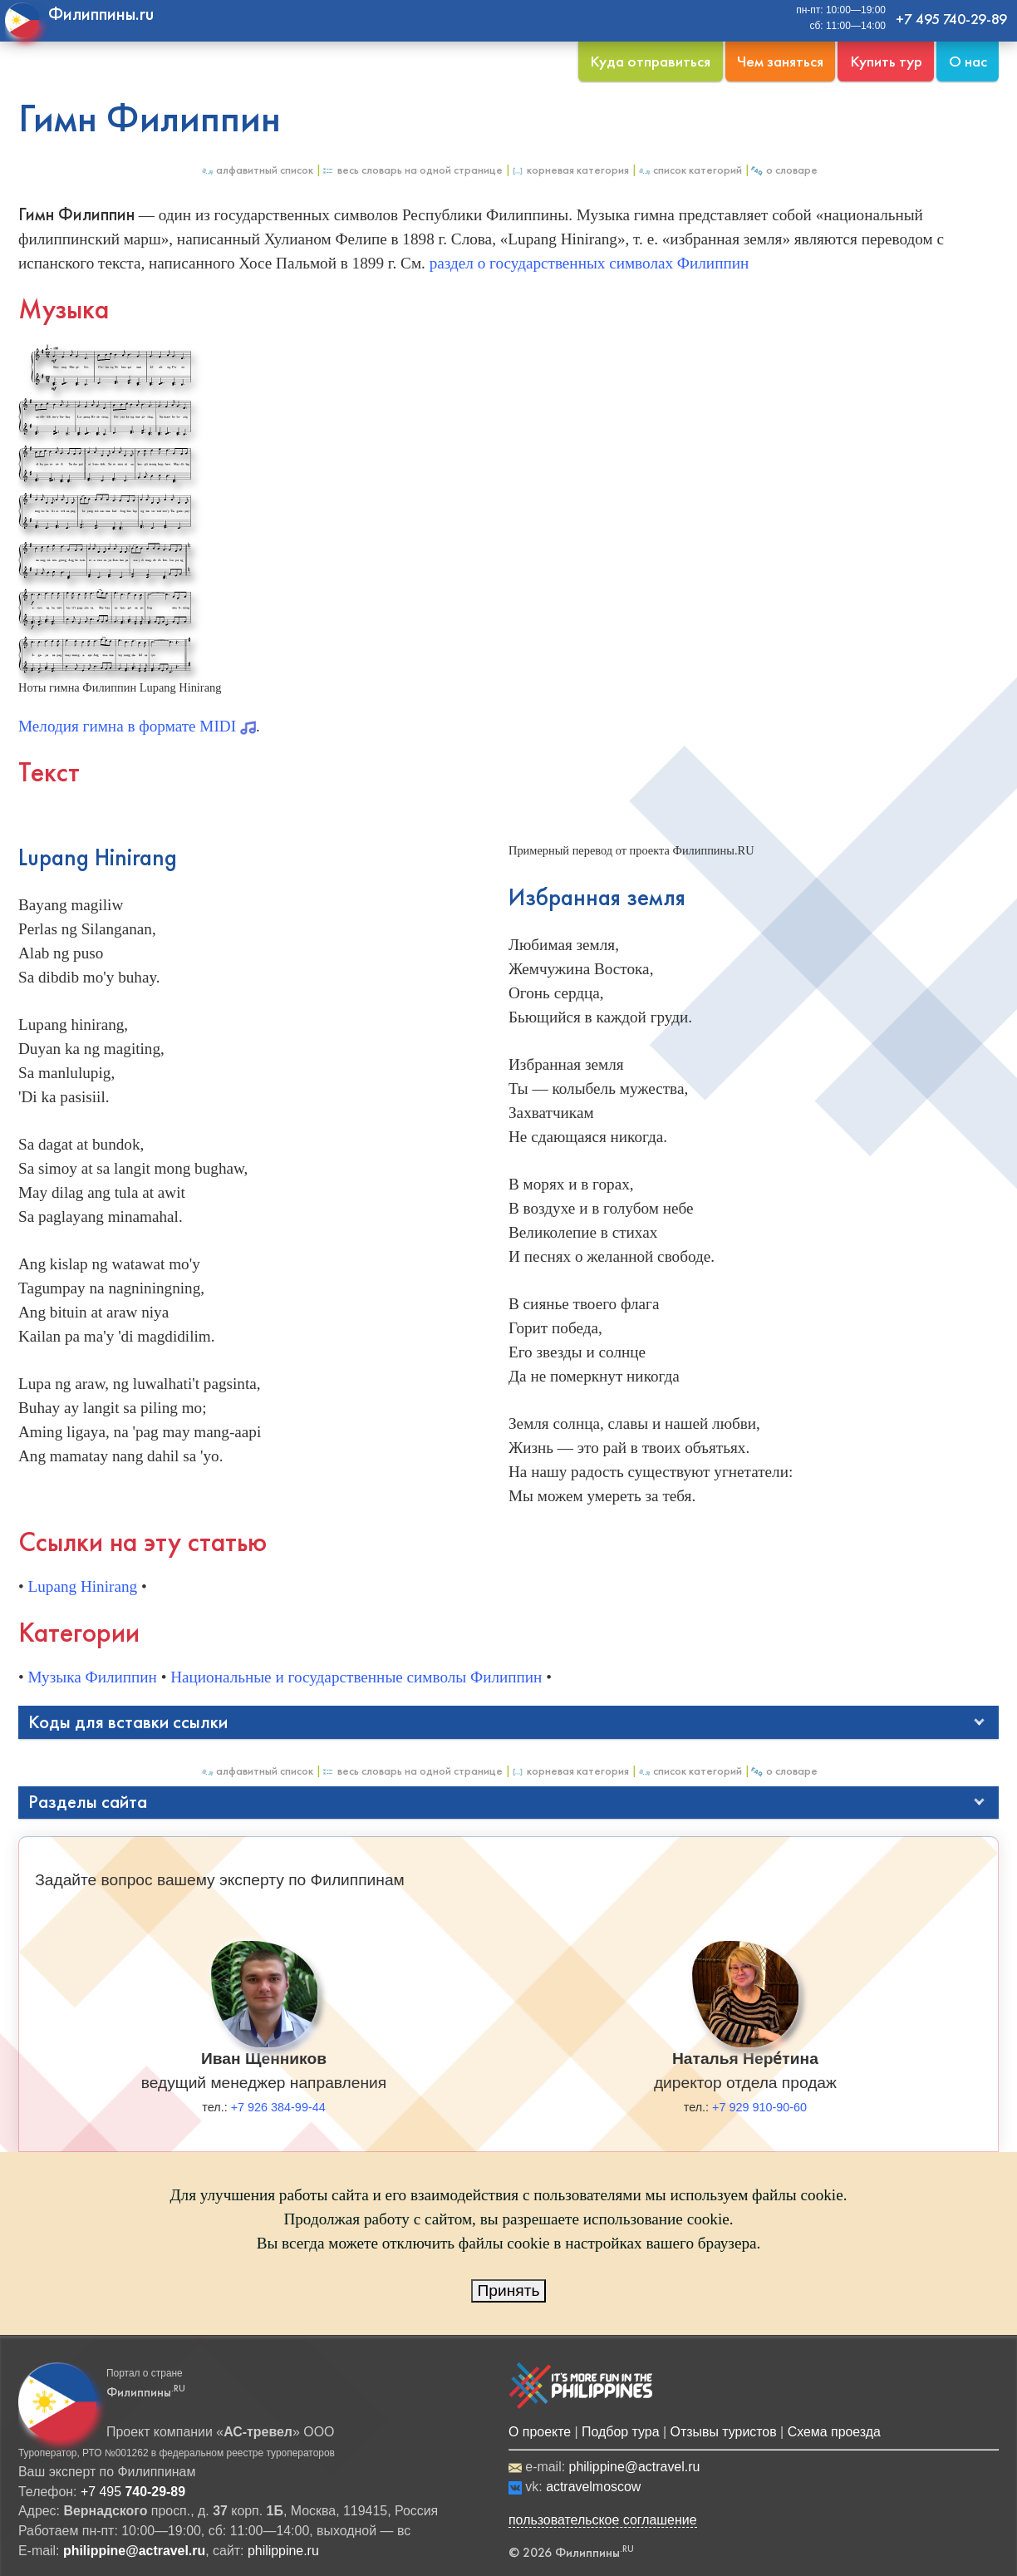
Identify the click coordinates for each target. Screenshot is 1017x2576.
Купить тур (886, 61)
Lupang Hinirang (83, 1586)
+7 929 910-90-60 (759, 2107)
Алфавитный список (256, 170)
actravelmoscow (593, 2487)
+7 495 (133, 2492)
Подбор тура (620, 2432)
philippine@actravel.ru (634, 2467)
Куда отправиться (650, 61)
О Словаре (784, 170)
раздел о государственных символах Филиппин (589, 263)
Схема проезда (834, 2432)
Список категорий (689, 170)
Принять (509, 2290)
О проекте (539, 2432)
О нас (968, 61)
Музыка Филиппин (92, 1677)
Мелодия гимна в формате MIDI (137, 726)
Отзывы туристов (724, 2432)
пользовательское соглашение (602, 2520)
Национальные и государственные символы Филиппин (356, 1677)
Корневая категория (570, 170)
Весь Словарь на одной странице (412, 170)
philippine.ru (283, 2551)
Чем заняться (780, 61)
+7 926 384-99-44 (278, 2107)
